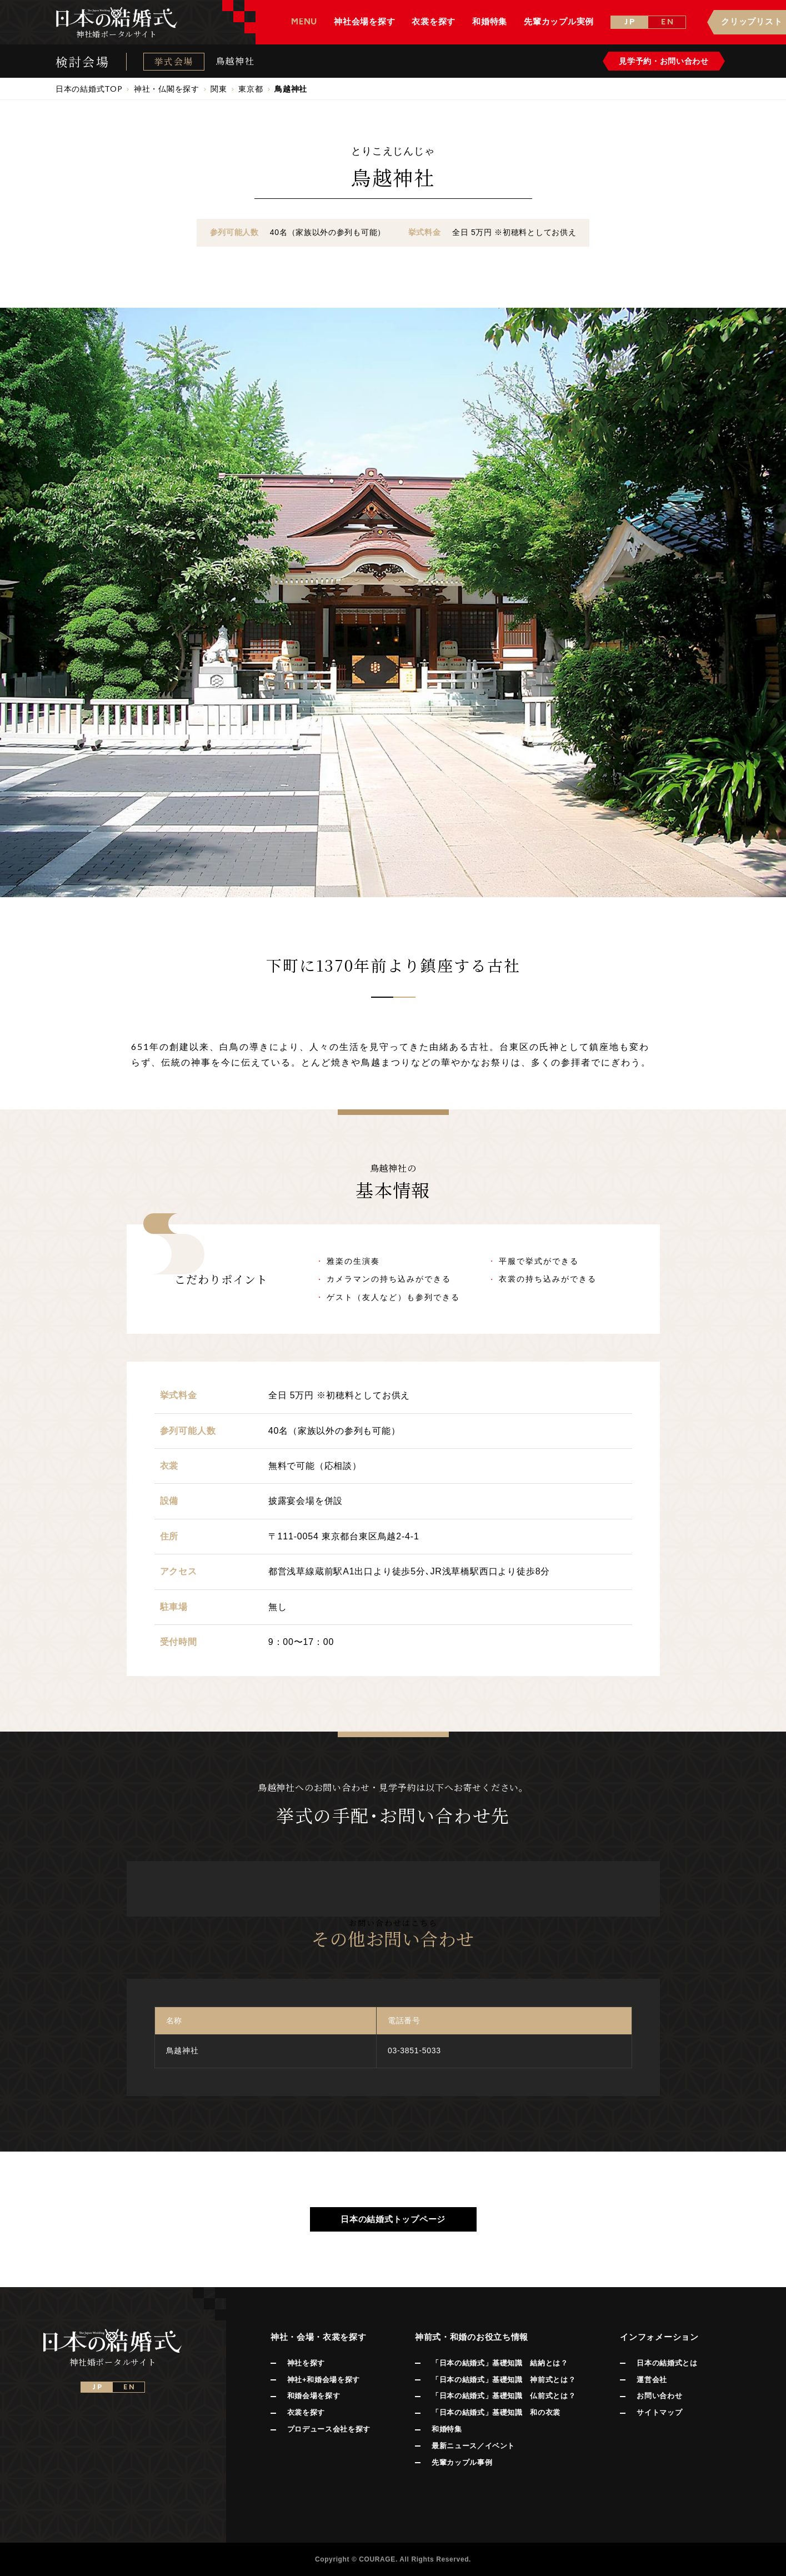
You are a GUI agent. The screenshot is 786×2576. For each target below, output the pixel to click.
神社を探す (306, 2363)
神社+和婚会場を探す (323, 2379)
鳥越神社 (235, 61)
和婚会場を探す (314, 2396)
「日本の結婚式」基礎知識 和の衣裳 (496, 2412)
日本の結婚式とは (667, 2363)
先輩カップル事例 (462, 2462)
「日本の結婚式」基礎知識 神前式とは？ (503, 2379)
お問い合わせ (659, 2396)
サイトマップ (659, 2412)
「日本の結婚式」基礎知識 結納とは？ (500, 2363)
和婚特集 (447, 2429)
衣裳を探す (306, 2412)
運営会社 (652, 2379)
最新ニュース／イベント (473, 2446)
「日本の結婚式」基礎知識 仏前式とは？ (503, 2396)
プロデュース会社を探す (329, 2429)
